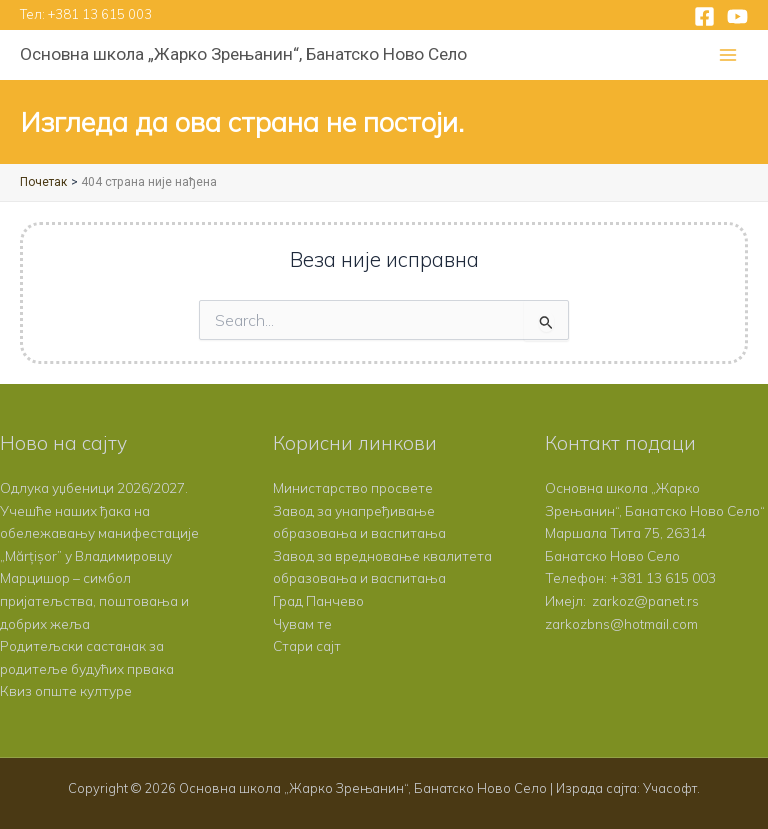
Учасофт (670, 788)
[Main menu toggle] (728, 55)
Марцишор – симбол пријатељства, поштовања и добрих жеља (94, 600)
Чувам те (302, 623)
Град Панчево (318, 600)
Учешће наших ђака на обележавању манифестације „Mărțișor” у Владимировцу (99, 533)
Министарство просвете (353, 487)
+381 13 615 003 (100, 14)
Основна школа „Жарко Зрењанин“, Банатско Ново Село (243, 54)
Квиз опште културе (66, 690)
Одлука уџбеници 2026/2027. (94, 487)
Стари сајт (307, 645)
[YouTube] (737, 16)
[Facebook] (704, 16)
